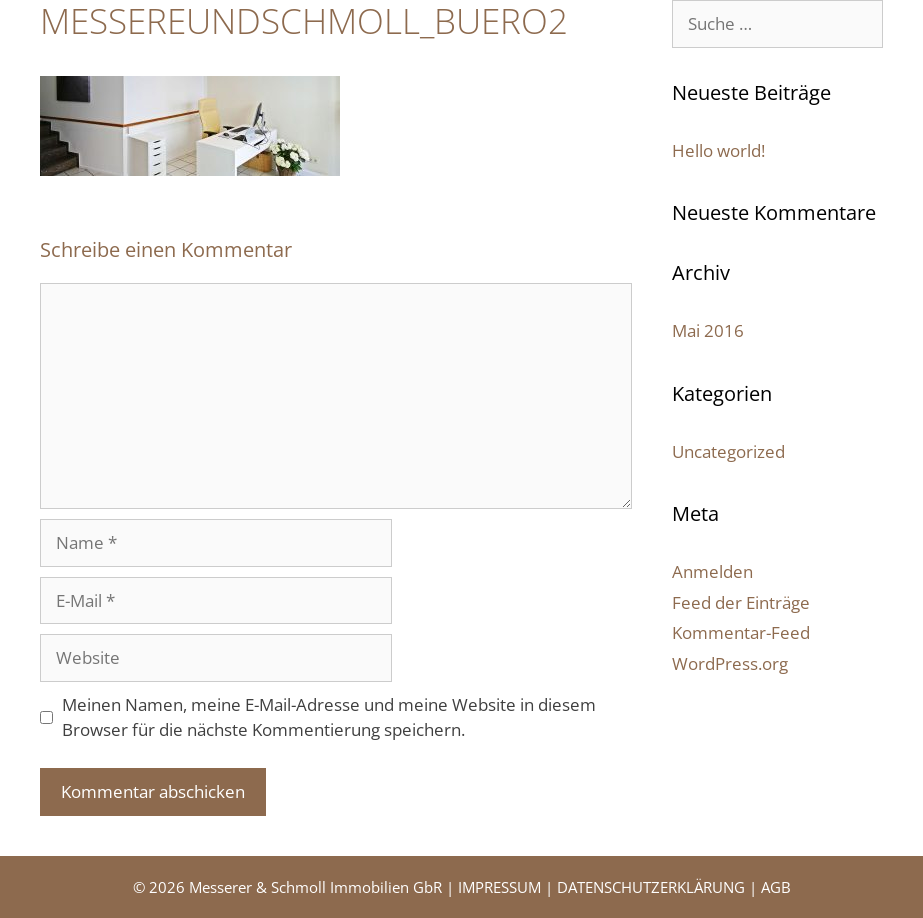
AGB (776, 887)
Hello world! (718, 150)
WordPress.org (730, 663)
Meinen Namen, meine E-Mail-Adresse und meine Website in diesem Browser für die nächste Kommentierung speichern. (329, 717)
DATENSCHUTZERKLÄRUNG (651, 887)
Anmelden (712, 571)
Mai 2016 (708, 330)
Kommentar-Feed (741, 632)
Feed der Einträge (741, 602)
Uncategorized (728, 451)
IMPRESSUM (499, 887)
